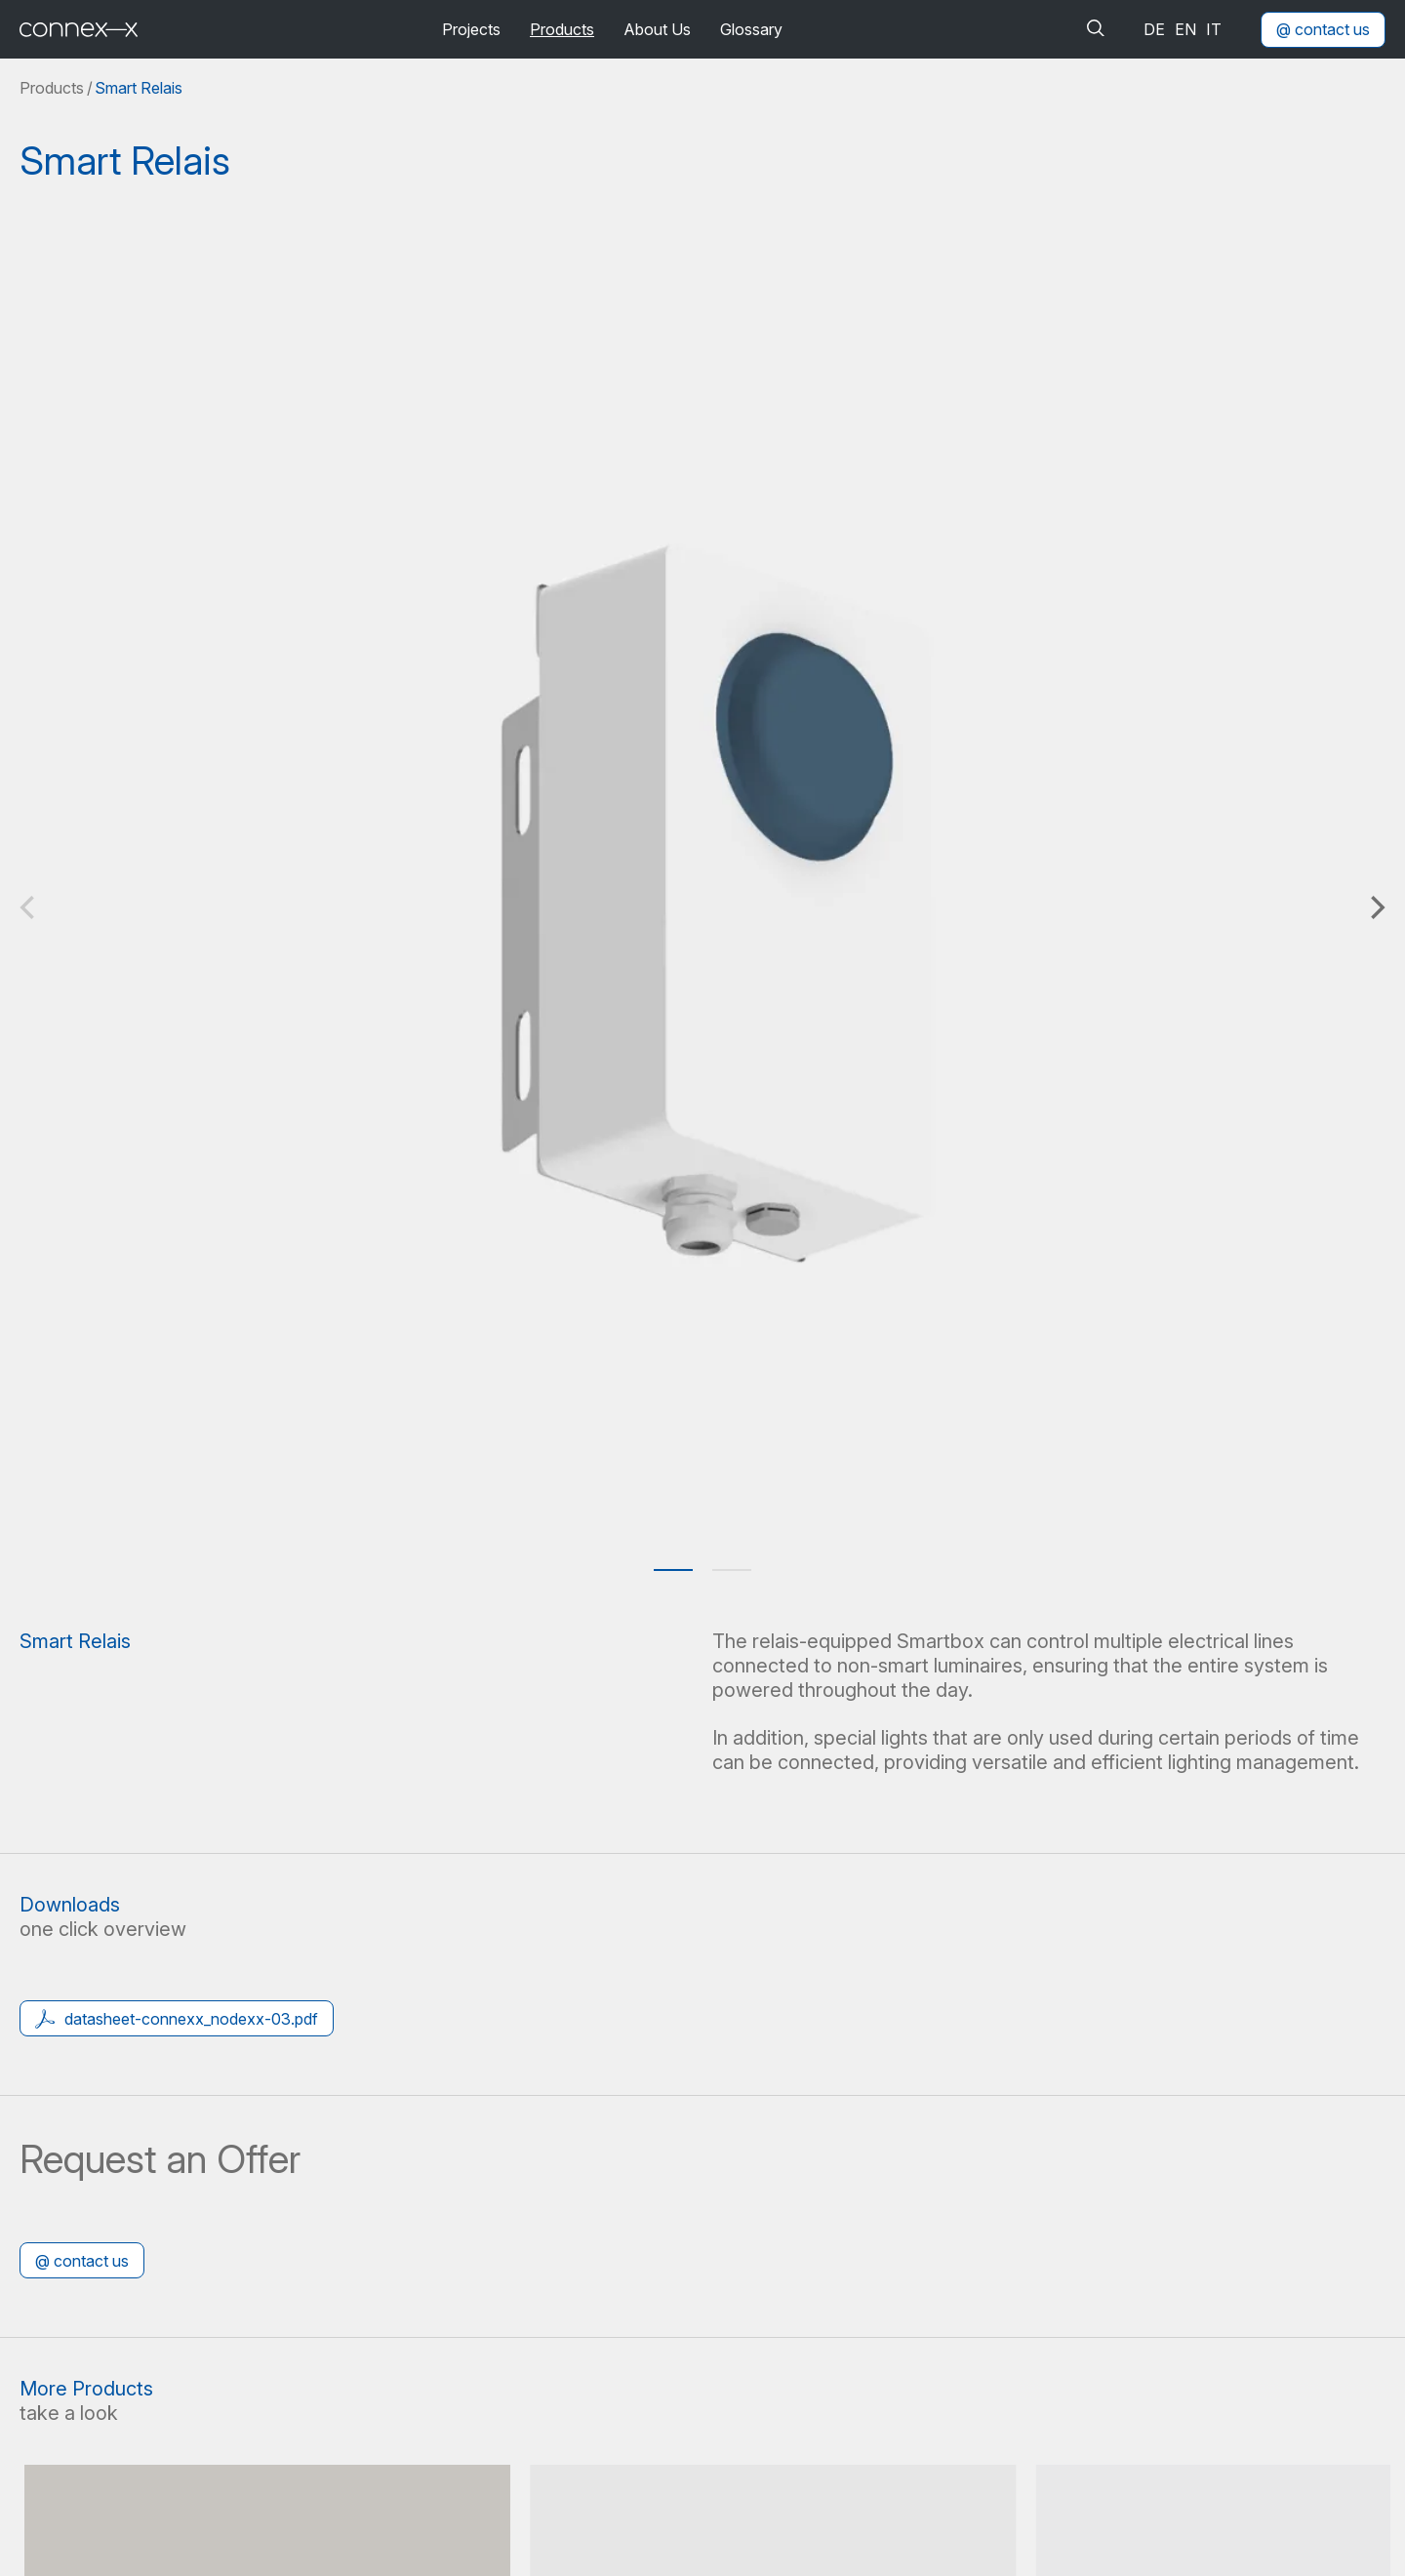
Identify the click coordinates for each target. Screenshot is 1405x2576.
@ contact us (1323, 29)
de (1154, 29)
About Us (657, 29)
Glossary (751, 29)
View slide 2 (731, 1570)
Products (562, 29)
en (1185, 29)
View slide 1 (673, 1570)
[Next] (1375, 907)
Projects (471, 29)
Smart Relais (138, 88)
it (1214, 29)
